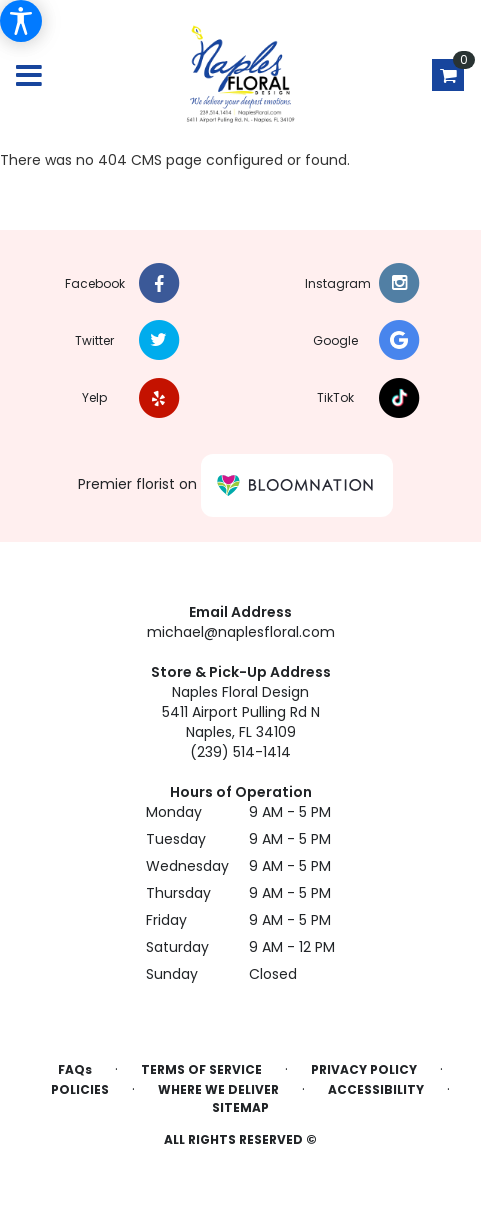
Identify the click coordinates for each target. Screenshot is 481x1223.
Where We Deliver (218, 1089)
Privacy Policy (364, 1069)
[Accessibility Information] (21, 21)
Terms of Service (201, 1069)
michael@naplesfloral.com (241, 632)
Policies (80, 1089)
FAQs (75, 1069)
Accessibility (376, 1089)
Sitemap (240, 1107)
